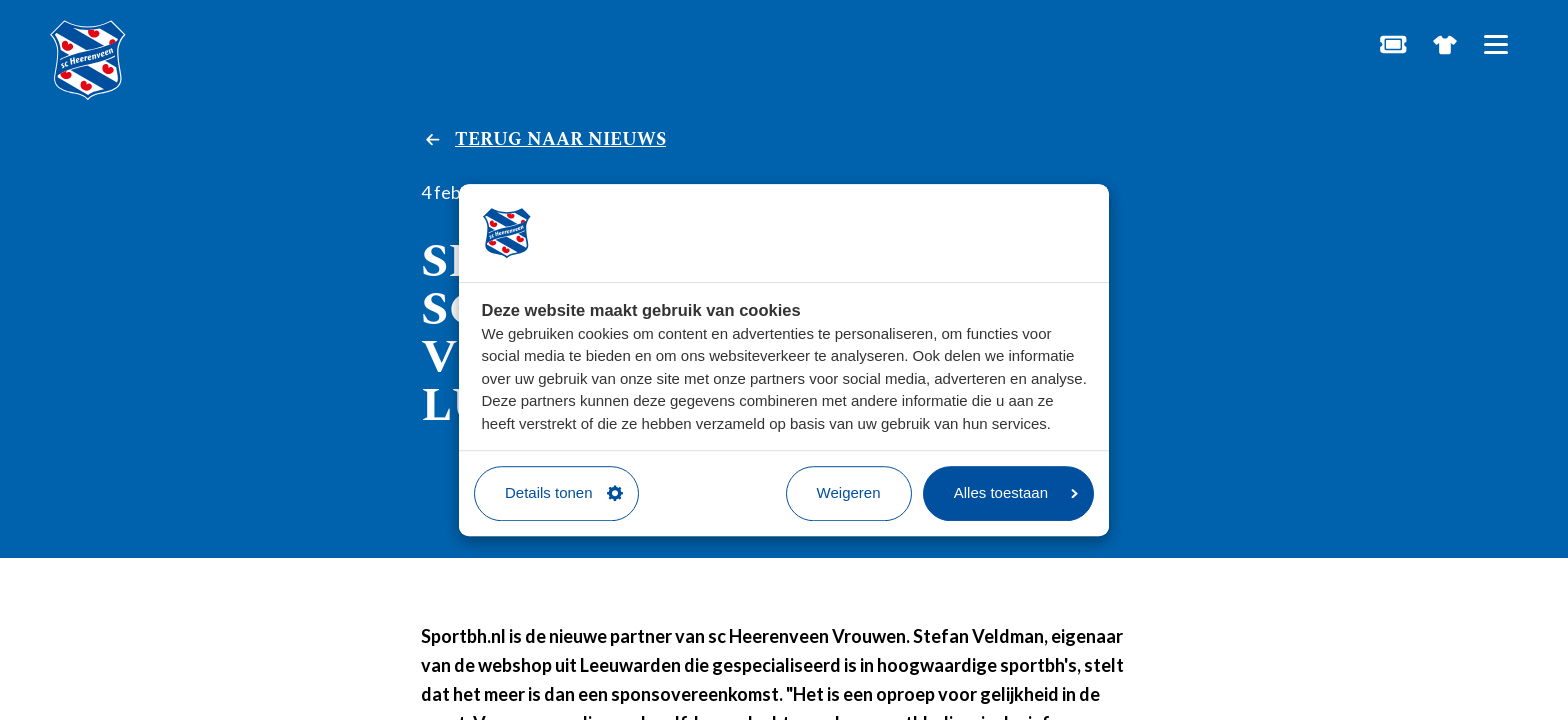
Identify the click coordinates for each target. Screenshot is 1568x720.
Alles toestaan (1016, 492)
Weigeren (849, 492)
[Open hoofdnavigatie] (1495, 44)
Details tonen (564, 492)
